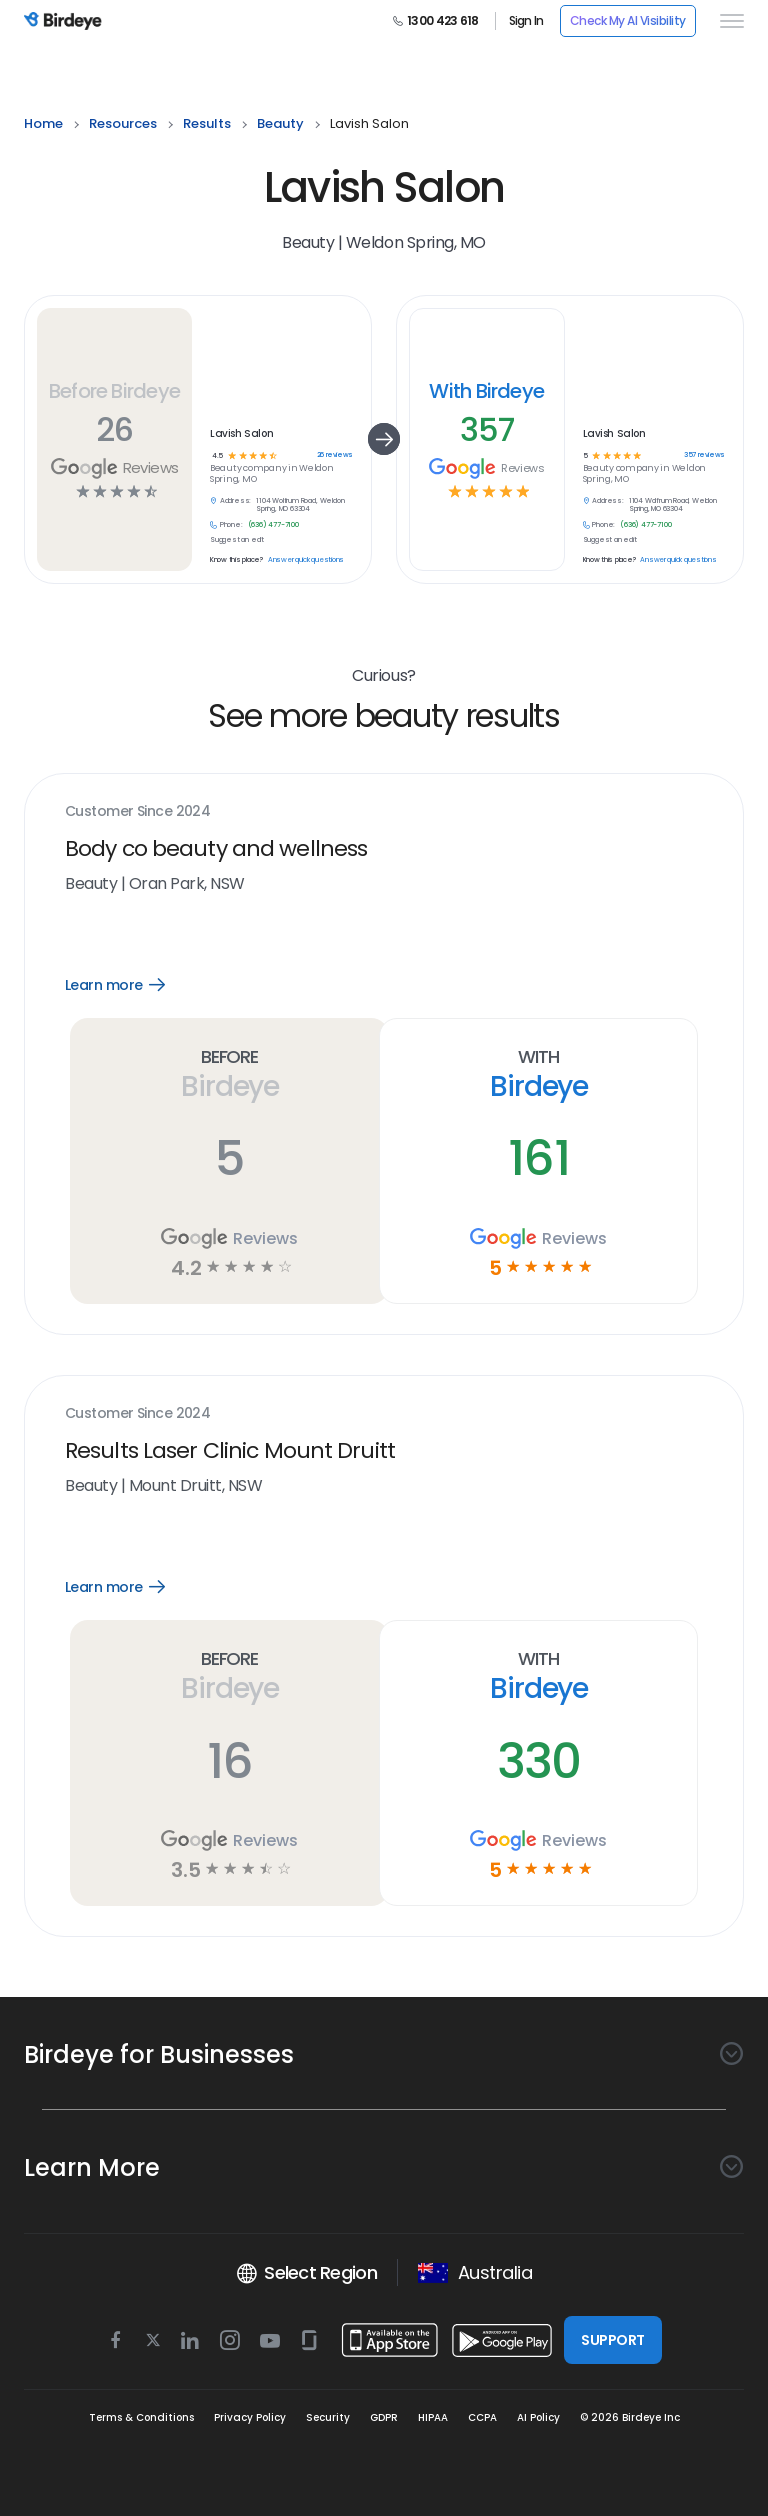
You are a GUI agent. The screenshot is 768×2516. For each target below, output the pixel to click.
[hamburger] (728, 21)
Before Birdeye (114, 391)
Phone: (231, 525)
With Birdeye (486, 391)
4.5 (217, 456)
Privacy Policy (250, 2417)
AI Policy (538, 2417)
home (43, 123)
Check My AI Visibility (628, 20)
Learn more (129, 985)
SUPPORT (612, 2340)
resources (123, 123)
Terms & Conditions (141, 2417)
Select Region (306, 2273)
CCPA (482, 2417)
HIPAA (433, 2417)
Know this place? (236, 560)
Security (328, 2417)
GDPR (384, 2417)
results (207, 123)
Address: (235, 501)
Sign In (526, 21)
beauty (280, 123)
